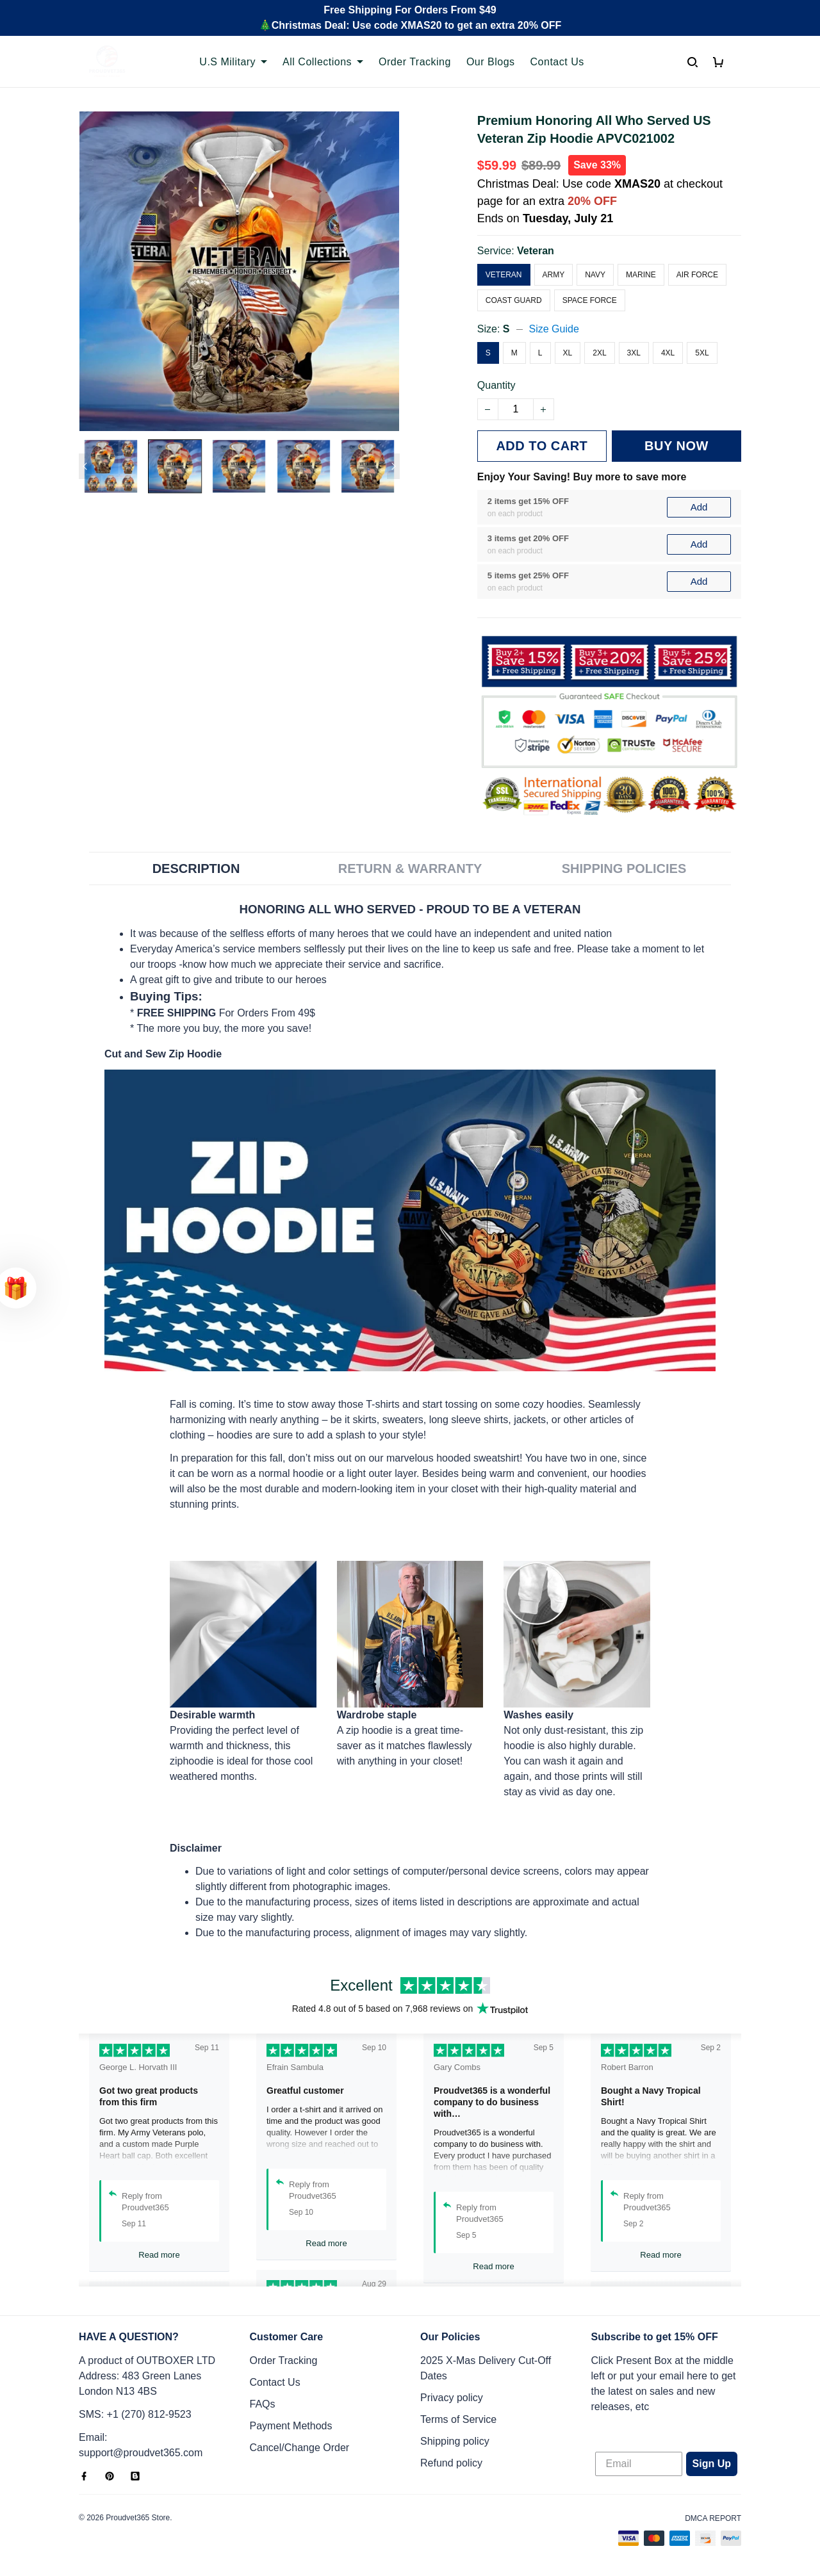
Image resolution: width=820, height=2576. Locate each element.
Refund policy (451, 2463)
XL (568, 352)
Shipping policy (454, 2441)
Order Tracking (415, 61)
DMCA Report (713, 2518)
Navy (595, 274)
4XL (668, 352)
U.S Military (233, 61)
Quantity (496, 385)
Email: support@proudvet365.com (140, 2445)
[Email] (638, 2464)
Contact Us (557, 61)
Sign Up (712, 2463)
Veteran (535, 250)
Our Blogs (490, 61)
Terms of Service (458, 2419)
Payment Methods (291, 2425)
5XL (702, 352)
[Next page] (393, 466)
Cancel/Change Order (300, 2447)
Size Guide (554, 328)
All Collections (323, 61)
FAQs (262, 2404)
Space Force (589, 300)
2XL (599, 352)
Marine (641, 274)
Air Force (697, 274)
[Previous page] (85, 466)
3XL (634, 352)
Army (554, 274)
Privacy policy (451, 2397)
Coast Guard (514, 300)
